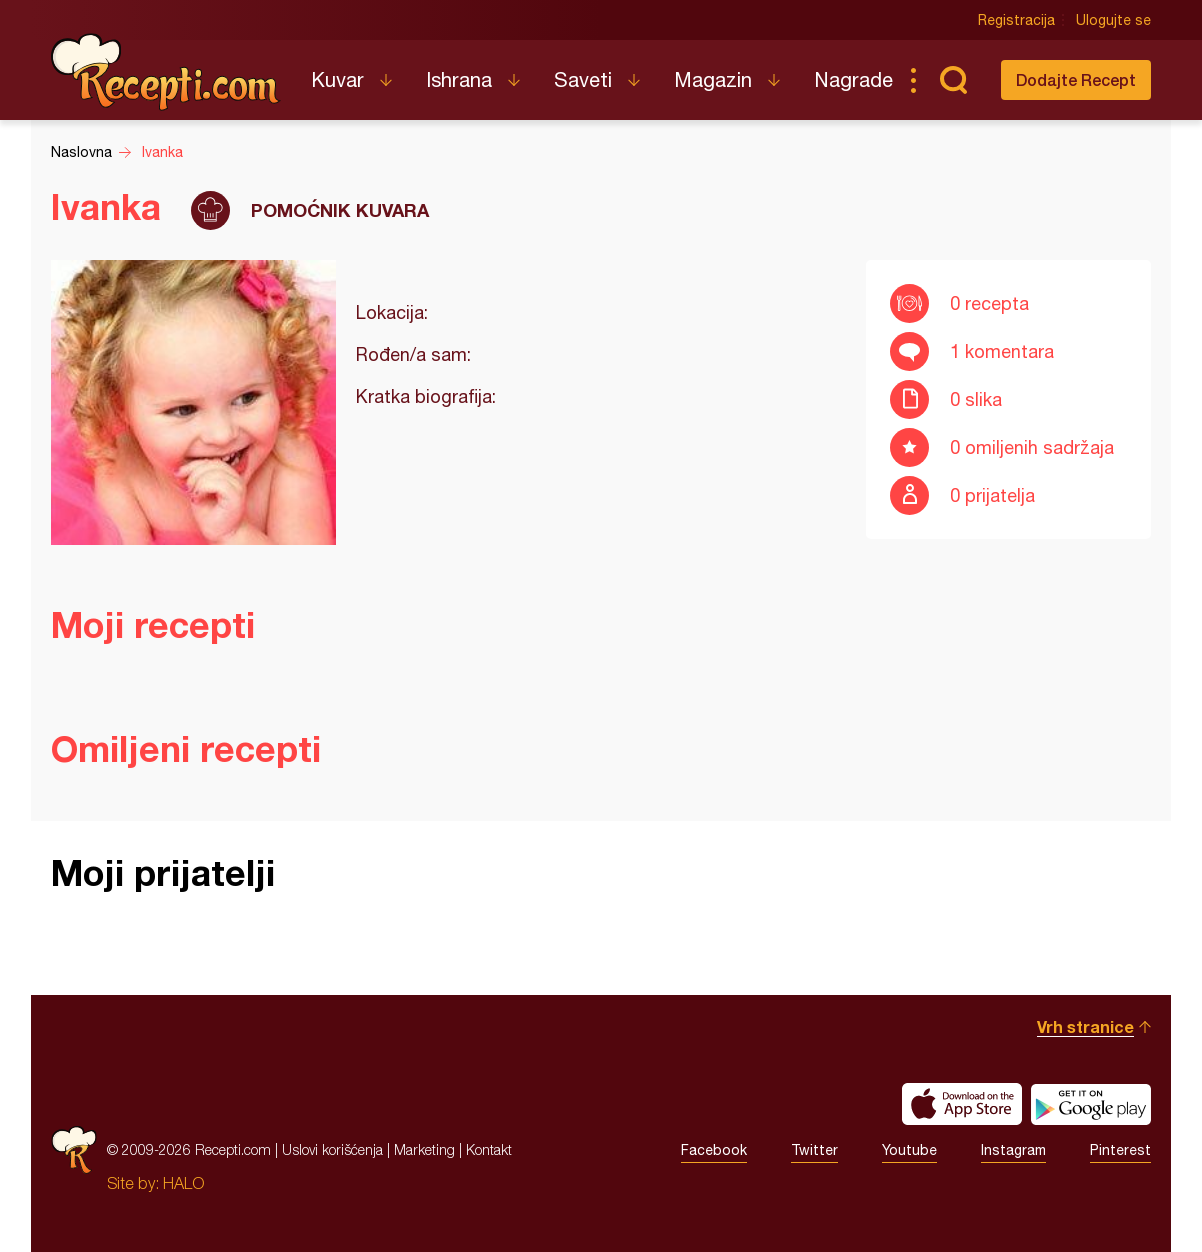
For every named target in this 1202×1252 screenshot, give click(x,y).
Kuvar (337, 79)
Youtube (909, 1150)
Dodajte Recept (1076, 79)
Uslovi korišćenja (332, 1149)
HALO (183, 1183)
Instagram (1013, 1150)
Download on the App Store (962, 1104)
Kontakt (489, 1149)
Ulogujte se (1113, 20)
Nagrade (853, 79)
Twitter (814, 1150)
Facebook (714, 1150)
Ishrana (459, 79)
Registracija (1016, 20)
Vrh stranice (1085, 1026)
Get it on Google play (1091, 1104)
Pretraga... (953, 80)
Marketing (424, 1149)
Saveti (583, 79)
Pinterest (1120, 1150)
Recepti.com (166, 72)
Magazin (713, 79)
